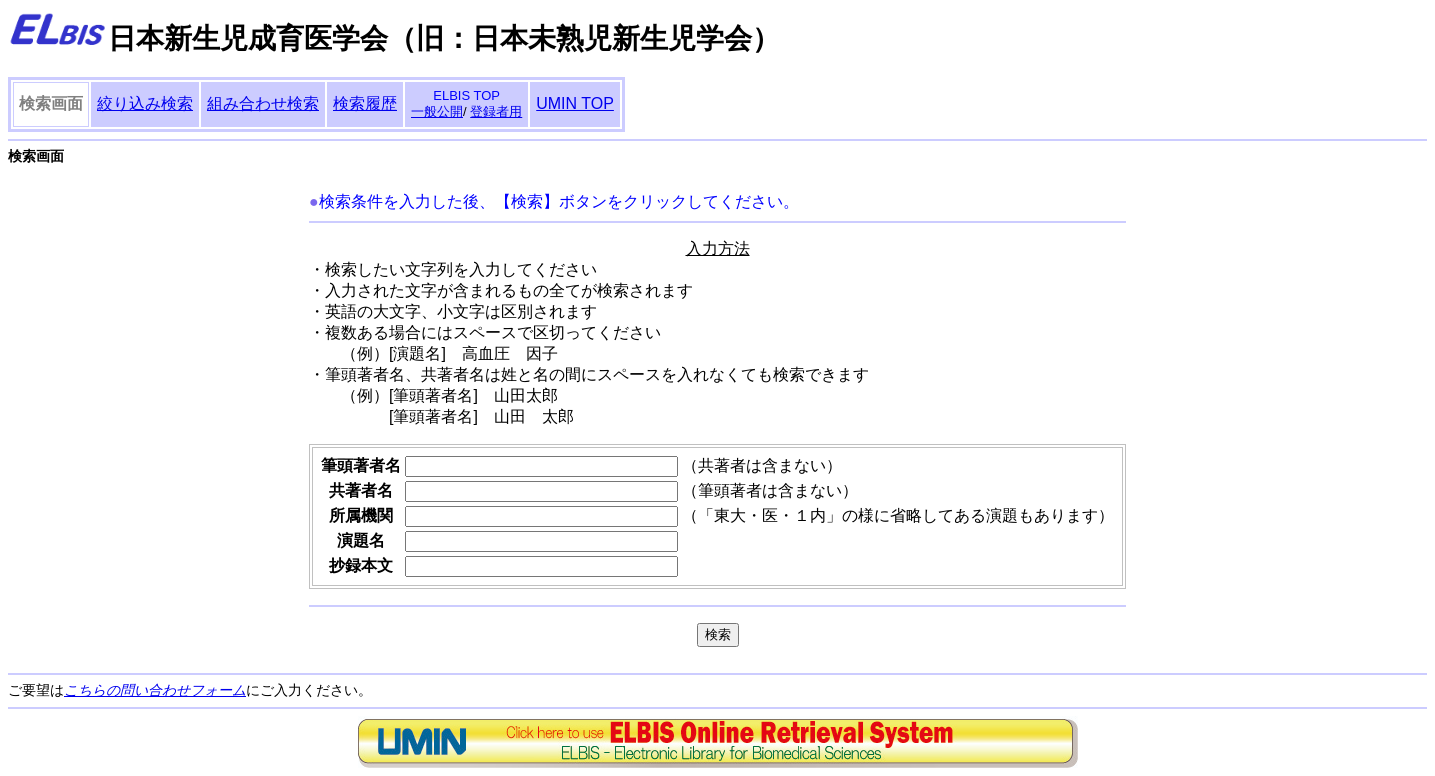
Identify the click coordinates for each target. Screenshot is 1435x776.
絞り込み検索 (145, 103)
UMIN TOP (575, 103)
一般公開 (437, 111)
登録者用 (496, 111)
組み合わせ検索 (263, 103)
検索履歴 (365, 103)
